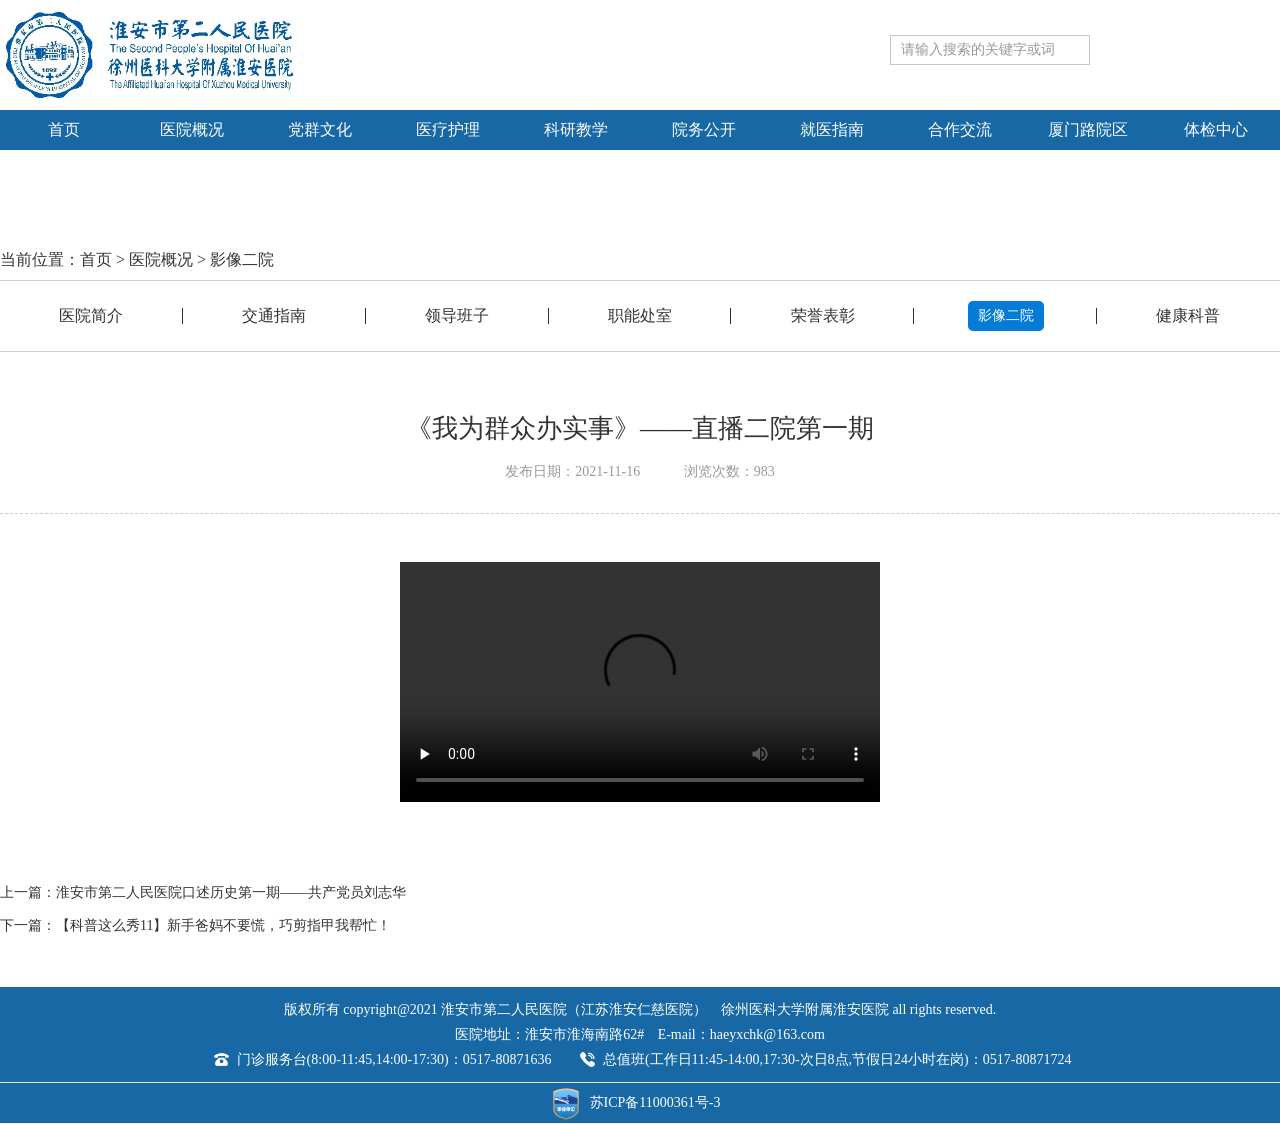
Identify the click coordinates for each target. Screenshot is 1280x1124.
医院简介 (91, 315)
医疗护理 (448, 129)
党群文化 (320, 129)
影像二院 (242, 259)
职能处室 (640, 315)
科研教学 (576, 129)
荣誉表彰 (823, 315)
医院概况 (192, 129)
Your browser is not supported (640, 682)
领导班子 (457, 315)
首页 (64, 129)
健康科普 (1188, 315)
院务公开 (704, 129)
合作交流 (960, 129)
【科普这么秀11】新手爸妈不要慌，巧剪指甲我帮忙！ (223, 925)
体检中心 (1216, 129)
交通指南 (274, 315)
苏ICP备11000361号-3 (655, 1102)
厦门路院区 (1088, 129)
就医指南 (832, 129)
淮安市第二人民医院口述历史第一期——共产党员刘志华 (231, 892)
